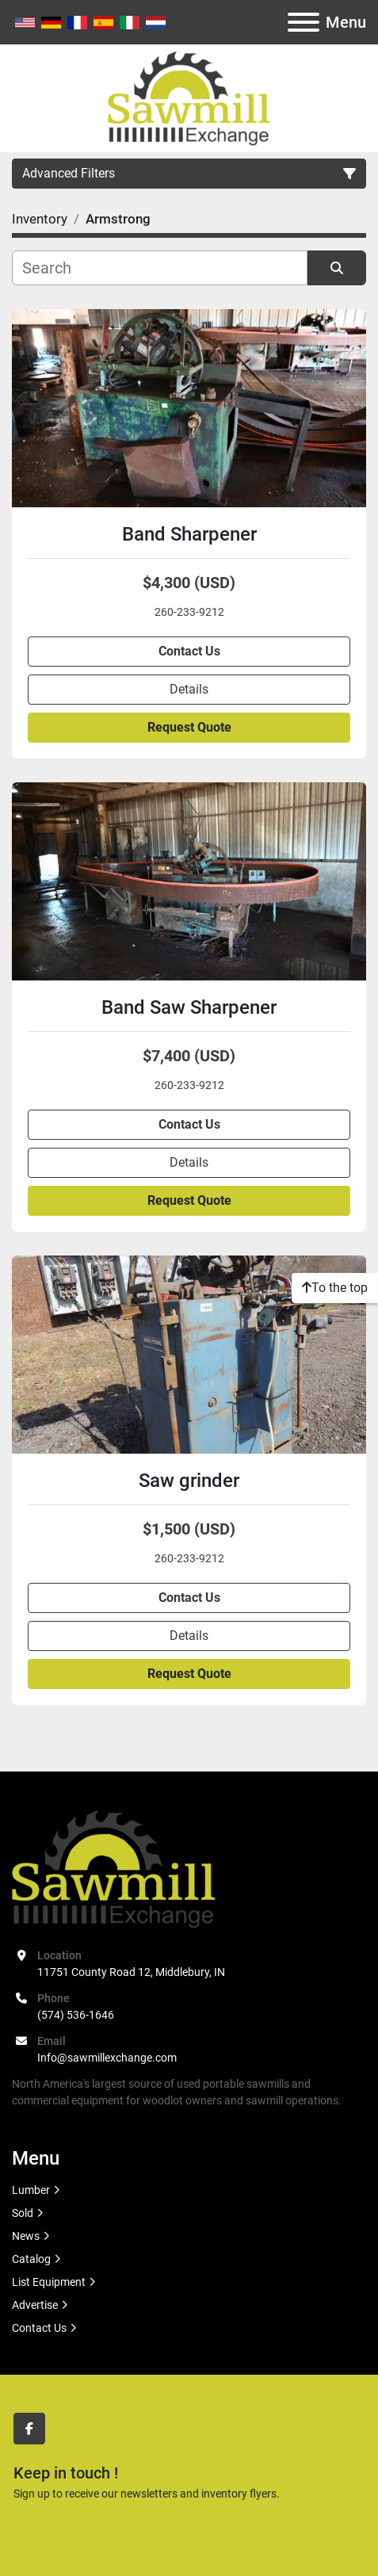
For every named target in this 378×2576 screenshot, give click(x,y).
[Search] (159, 267)
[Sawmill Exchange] (114, 1867)
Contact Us (189, 651)
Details (189, 689)
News (26, 2236)
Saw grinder (189, 1481)
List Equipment (49, 2282)
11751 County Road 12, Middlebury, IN (131, 1972)
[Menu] (303, 22)
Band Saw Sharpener (189, 1007)
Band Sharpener (189, 534)
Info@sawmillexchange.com (107, 2057)
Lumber (31, 2190)
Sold (22, 2213)
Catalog (31, 2259)
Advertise (35, 2305)
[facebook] (29, 2428)
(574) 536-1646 (75, 2014)
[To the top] (335, 1288)
